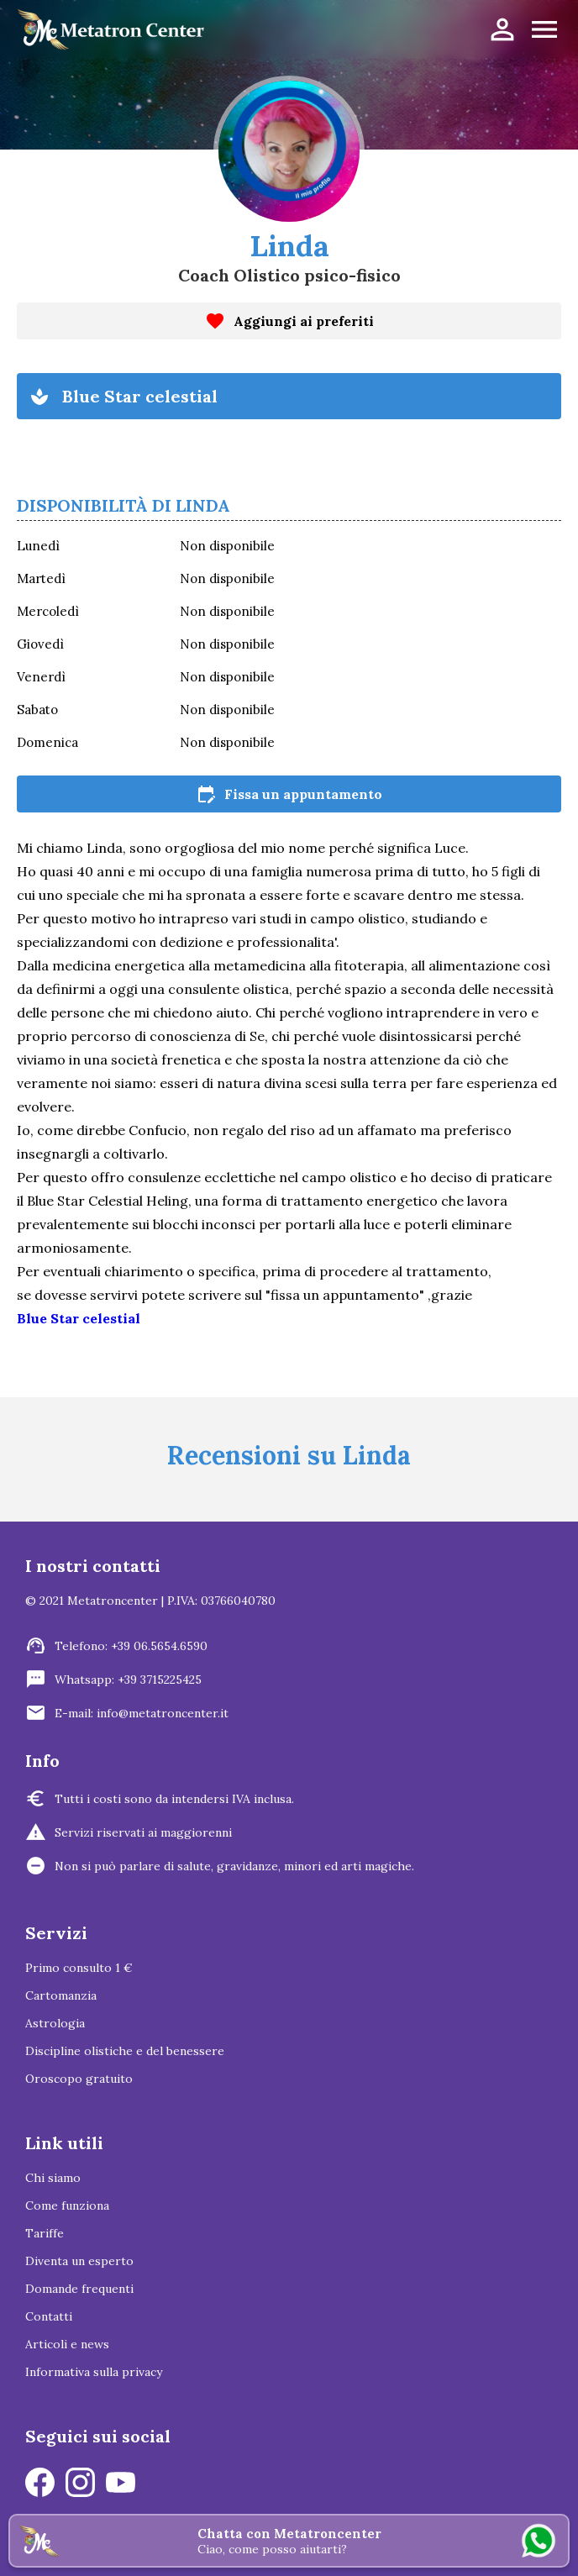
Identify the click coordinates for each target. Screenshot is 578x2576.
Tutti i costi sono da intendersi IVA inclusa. (174, 1798)
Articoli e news (67, 2344)
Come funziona (67, 2205)
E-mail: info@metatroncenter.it (142, 1713)
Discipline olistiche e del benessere (124, 2050)
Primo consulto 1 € (79, 1967)
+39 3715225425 (160, 1679)
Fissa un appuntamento (289, 794)
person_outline (502, 29)
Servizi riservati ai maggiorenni (143, 1832)
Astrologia (55, 2023)
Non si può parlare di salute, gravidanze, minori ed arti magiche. (234, 1866)
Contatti (48, 2316)
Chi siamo (53, 2177)
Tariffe (44, 2233)
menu (544, 29)
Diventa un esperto (79, 2260)
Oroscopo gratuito (79, 2078)
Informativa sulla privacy (93, 2371)
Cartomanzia (61, 1995)
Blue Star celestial (78, 1318)
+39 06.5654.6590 (159, 1645)
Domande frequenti (79, 2288)
